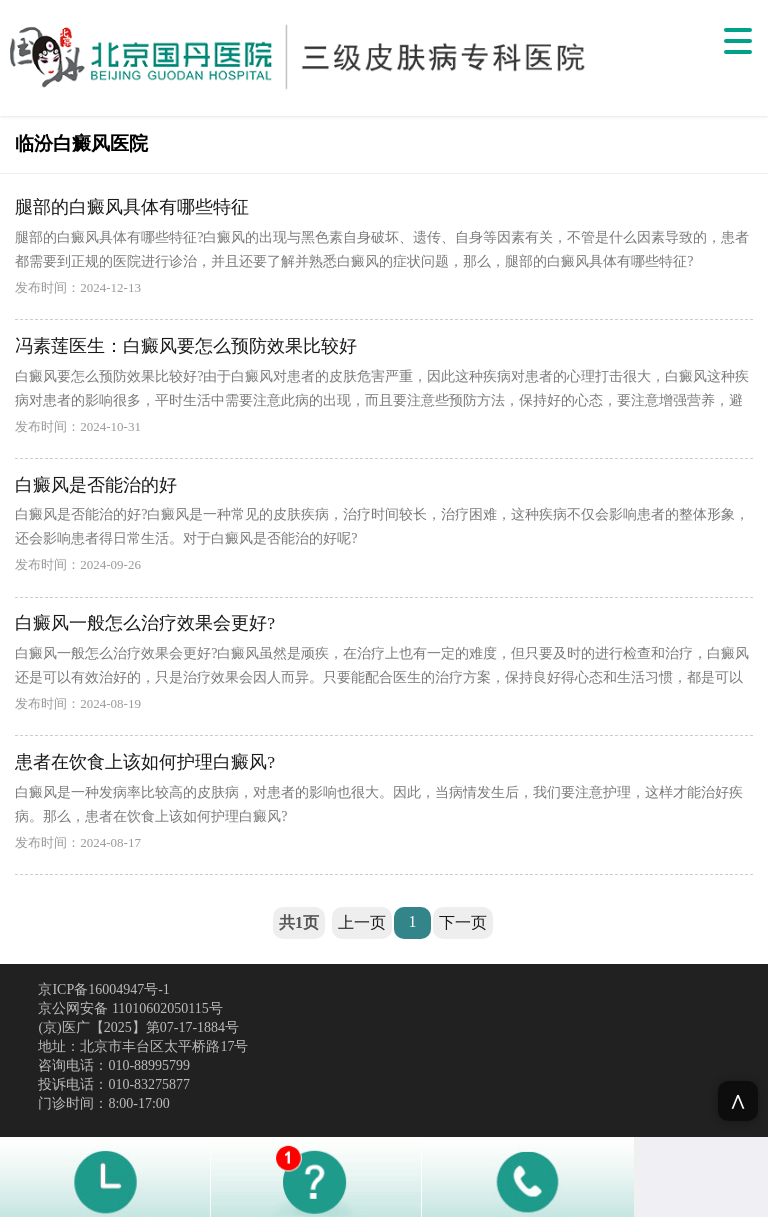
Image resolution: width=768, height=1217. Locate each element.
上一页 (362, 922)
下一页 (463, 922)
